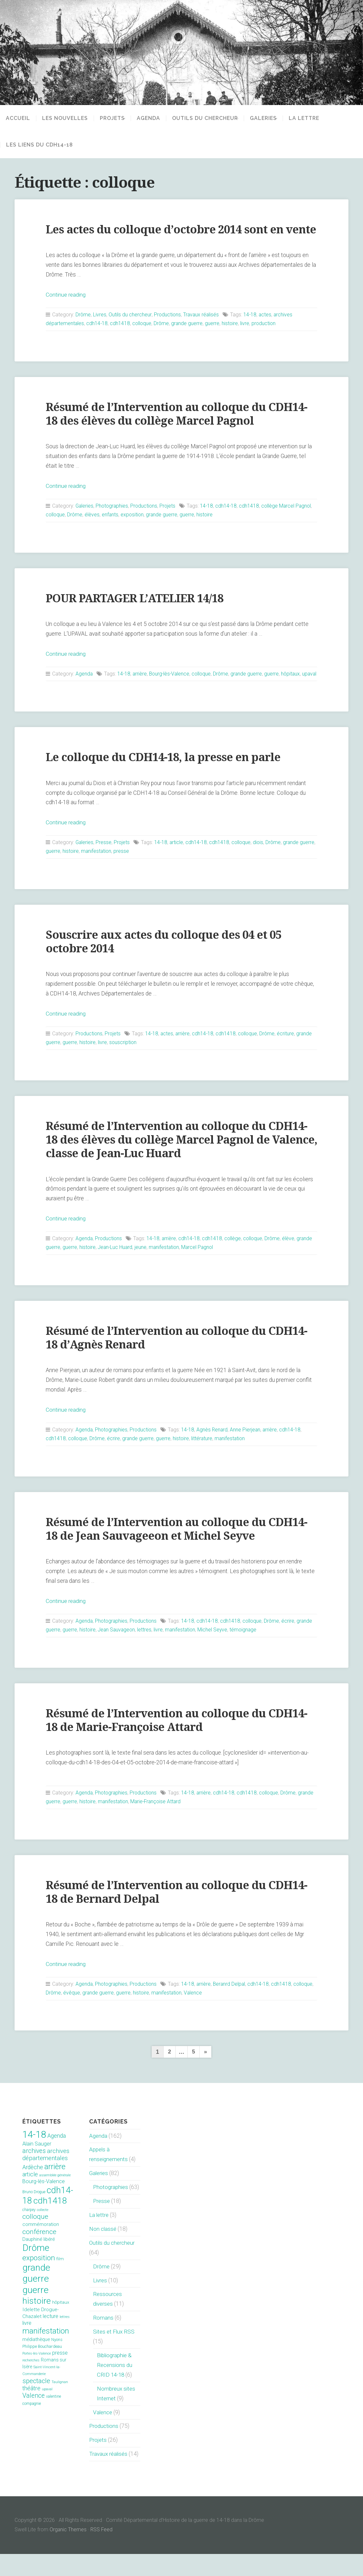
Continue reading (66, 308)
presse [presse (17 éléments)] (60, 2375)
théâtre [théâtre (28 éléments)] (31, 2410)
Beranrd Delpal (232, 2006)
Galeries (272, 118)
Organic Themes (68, 2552)
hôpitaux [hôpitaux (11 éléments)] (60, 2324)
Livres (100, 328)
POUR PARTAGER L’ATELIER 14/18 (138, 611)
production (266, 337)
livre (247, 337)
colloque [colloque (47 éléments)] (35, 2239)
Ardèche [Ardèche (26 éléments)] (32, 2189)
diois (260, 865)
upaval (53, 696)
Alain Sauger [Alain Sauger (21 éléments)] (36, 2166)
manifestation (113, 873)
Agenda (153, 118)
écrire (114, 1461)
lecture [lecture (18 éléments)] (50, 2338)
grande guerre (189, 337)
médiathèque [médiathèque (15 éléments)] (36, 2362)
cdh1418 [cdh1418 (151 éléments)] (50, 2223)
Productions (168, 328)
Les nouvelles (65, 118)
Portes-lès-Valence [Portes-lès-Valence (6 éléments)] (36, 2376)
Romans (103, 2340)
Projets (112, 118)
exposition (134, 528)
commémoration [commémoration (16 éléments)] (40, 2247)
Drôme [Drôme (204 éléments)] (35, 2270)
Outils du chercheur (209, 118)
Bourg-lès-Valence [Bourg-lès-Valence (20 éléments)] (43, 2204)
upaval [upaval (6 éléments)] (47, 2411)
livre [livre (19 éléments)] (26, 2345)
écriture (288, 1056)
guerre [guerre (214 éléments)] (35, 2312)
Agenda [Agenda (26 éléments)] (56, 2158)
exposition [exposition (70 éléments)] (38, 2280)
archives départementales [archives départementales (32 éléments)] (45, 2177)
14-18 (251, 328)
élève (291, 1261)
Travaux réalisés (202, 328)
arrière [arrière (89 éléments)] (54, 2189)
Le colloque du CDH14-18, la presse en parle (165, 779)
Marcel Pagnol (200, 1269)
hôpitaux (294, 687)
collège (234, 1261)
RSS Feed (102, 2552)
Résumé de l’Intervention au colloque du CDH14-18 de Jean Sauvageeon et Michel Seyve (179, 1551)
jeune (142, 1269)
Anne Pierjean (248, 1452)
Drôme (83, 328)
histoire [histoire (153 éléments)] (36, 2323)
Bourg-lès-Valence (171, 687)
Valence (217, 2015)
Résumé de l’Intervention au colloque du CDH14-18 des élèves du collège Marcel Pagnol (179, 427)
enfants (111, 528)
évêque (94, 2015)
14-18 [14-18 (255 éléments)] (34, 2156)
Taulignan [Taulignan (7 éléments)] (60, 2404)
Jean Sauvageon (117, 1652)
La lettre (317, 118)
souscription (123, 1065)
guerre (214, 337)
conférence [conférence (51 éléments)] (39, 2254)
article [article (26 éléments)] (30, 2197)
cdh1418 (121, 337)
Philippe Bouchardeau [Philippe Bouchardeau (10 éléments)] (42, 2368)
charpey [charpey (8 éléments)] (29, 2232)
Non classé (103, 2251)
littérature (203, 1461)
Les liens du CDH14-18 (39, 145)
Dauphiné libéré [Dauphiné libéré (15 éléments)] (38, 2261)
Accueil (18, 118)
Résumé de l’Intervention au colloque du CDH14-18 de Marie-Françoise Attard (179, 1742)
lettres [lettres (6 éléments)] (65, 2339)
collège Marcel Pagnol (289, 519)
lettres (146, 1652)
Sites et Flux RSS (114, 2354)
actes (267, 328)
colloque (143, 337)
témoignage (246, 1652)
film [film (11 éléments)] (60, 2281)
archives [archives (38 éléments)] (34, 2173)
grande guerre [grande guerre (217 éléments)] (36, 2295)
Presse (104, 865)
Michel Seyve (215, 1652)
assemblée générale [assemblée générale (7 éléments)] (55, 2197)
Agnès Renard (214, 1452)
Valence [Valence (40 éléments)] (33, 2418)
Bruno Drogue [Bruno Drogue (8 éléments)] (33, 2214)
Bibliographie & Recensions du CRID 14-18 (115, 2387)
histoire (232, 337)
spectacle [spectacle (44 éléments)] (36, 2403)
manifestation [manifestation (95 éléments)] (45, 2353)
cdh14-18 (98, 337)
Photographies (113, 519)
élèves (93, 528)
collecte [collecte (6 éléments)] (42, 2232)
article (178, 865)
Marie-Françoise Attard (175, 1824)
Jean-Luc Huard (116, 1269)
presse (139, 873)
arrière (140, 687)
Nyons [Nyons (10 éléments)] (57, 2361)
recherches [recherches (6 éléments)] (31, 2383)
